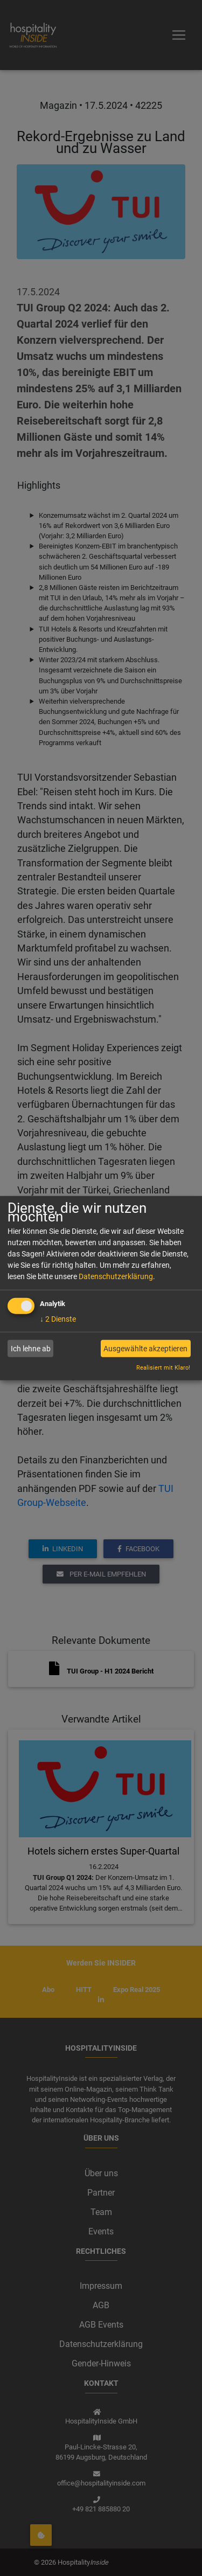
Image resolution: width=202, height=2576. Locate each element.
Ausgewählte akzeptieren (145, 1348)
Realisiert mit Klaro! (163, 1367)
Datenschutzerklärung (116, 1276)
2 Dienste (58, 1319)
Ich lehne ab (31, 1348)
